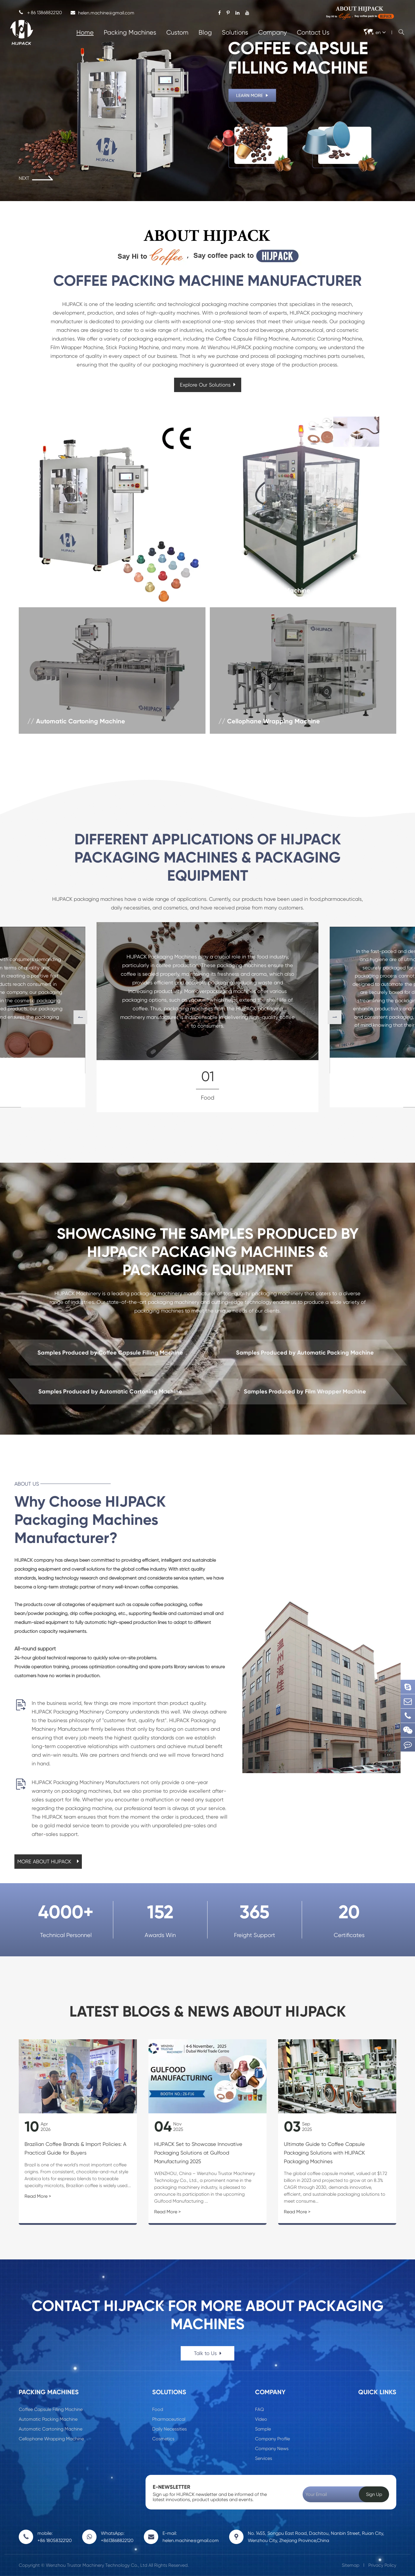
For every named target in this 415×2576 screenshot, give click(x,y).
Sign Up (374, 2494)
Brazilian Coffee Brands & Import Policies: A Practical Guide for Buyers (75, 2148)
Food (157, 2409)
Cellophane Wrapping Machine (51, 2438)
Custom (177, 32)
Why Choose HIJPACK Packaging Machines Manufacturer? (90, 1520)
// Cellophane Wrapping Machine (269, 721)
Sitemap (350, 2565)
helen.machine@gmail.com (102, 13)
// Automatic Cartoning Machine (76, 721)
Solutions (235, 32)
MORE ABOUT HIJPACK (48, 1861)
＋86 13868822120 (40, 13)
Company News (271, 2448)
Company (272, 32)
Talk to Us (207, 2353)
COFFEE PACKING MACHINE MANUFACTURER (207, 281)
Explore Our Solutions (207, 385)
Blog (205, 32)
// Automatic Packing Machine (264, 590)
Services (263, 2458)
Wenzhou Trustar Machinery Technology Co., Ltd (96, 2565)
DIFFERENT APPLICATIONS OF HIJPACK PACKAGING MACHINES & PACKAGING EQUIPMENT (207, 857)
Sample (263, 2429)
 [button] (80, 1017)
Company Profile (272, 2438)
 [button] (334, 1017)
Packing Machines (130, 32)
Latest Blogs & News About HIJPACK (207, 2011)
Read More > (37, 2196)
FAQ (259, 2409)
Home (85, 32)
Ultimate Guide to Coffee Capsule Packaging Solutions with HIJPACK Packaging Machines (324, 2152)
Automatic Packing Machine (48, 2419)
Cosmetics (163, 2438)
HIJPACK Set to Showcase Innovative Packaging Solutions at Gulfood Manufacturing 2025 (198, 2152)
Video (261, 2419)
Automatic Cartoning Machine (50, 2429)
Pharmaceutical (168, 2419)
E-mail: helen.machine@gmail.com (191, 2536)
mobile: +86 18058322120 (54, 2536)
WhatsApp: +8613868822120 (117, 2536)
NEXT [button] (36, 178)
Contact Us (313, 32)
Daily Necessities (169, 2429)
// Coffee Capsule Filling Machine (77, 590)
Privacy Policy (382, 2565)
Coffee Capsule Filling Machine (51, 2409)
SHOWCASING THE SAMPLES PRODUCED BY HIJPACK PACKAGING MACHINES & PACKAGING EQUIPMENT (208, 1252)
